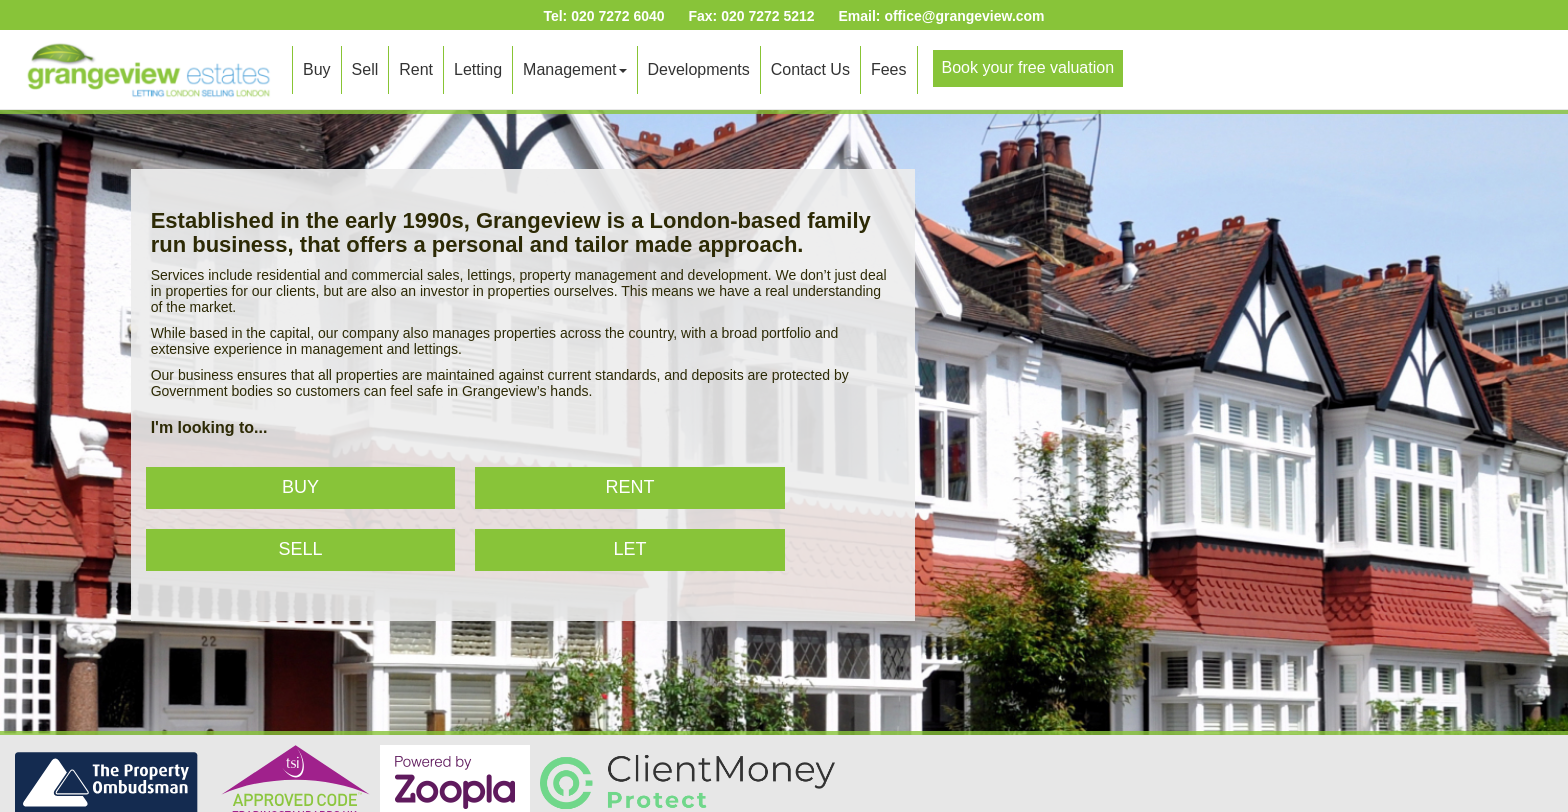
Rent (416, 69)
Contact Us (810, 69)
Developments (699, 69)
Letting (478, 69)
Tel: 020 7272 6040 (603, 16)
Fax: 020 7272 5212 (751, 16)
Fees (889, 69)
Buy (317, 69)
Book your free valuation (1028, 67)
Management (574, 69)
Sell (365, 69)
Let (630, 549)
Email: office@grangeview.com (941, 16)
